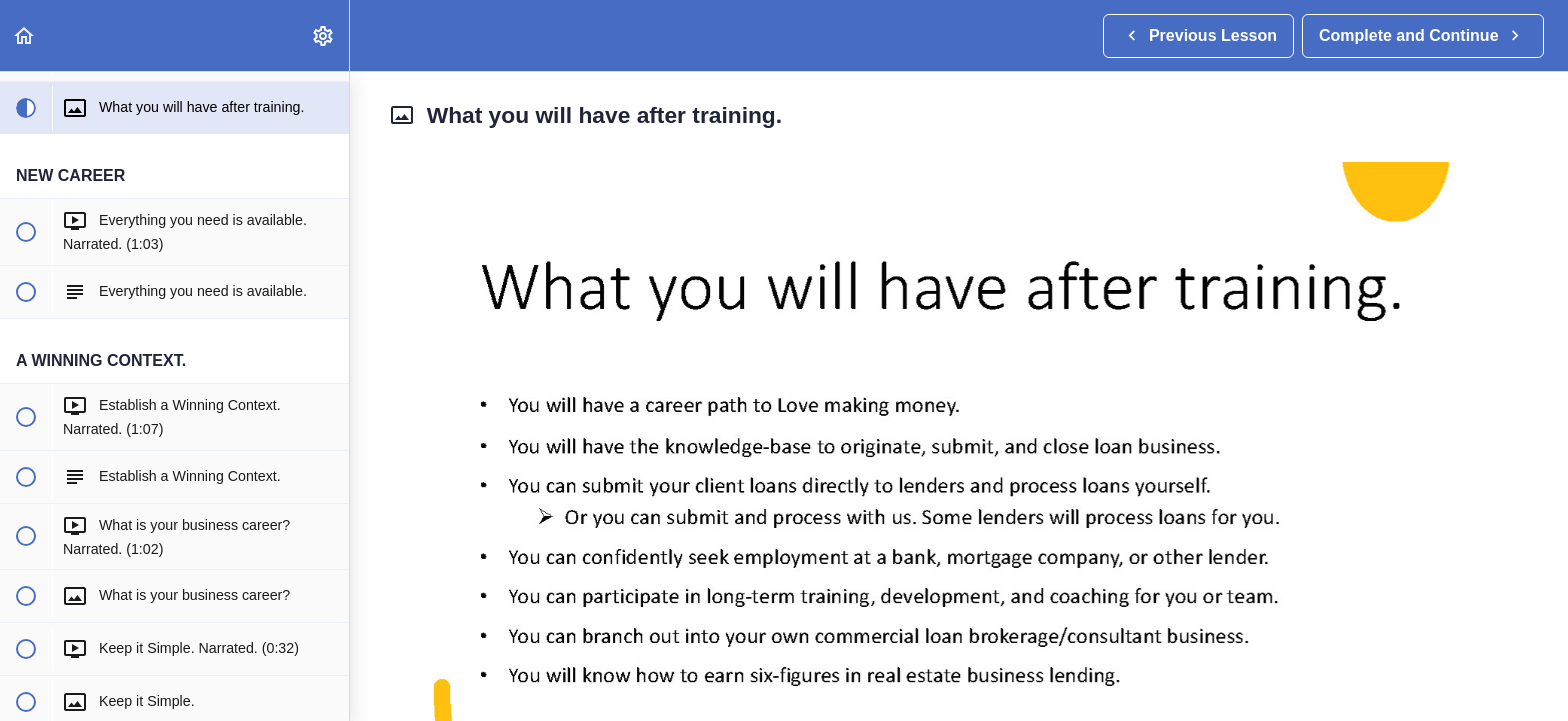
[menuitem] (324, 35)
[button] (25, 35)
